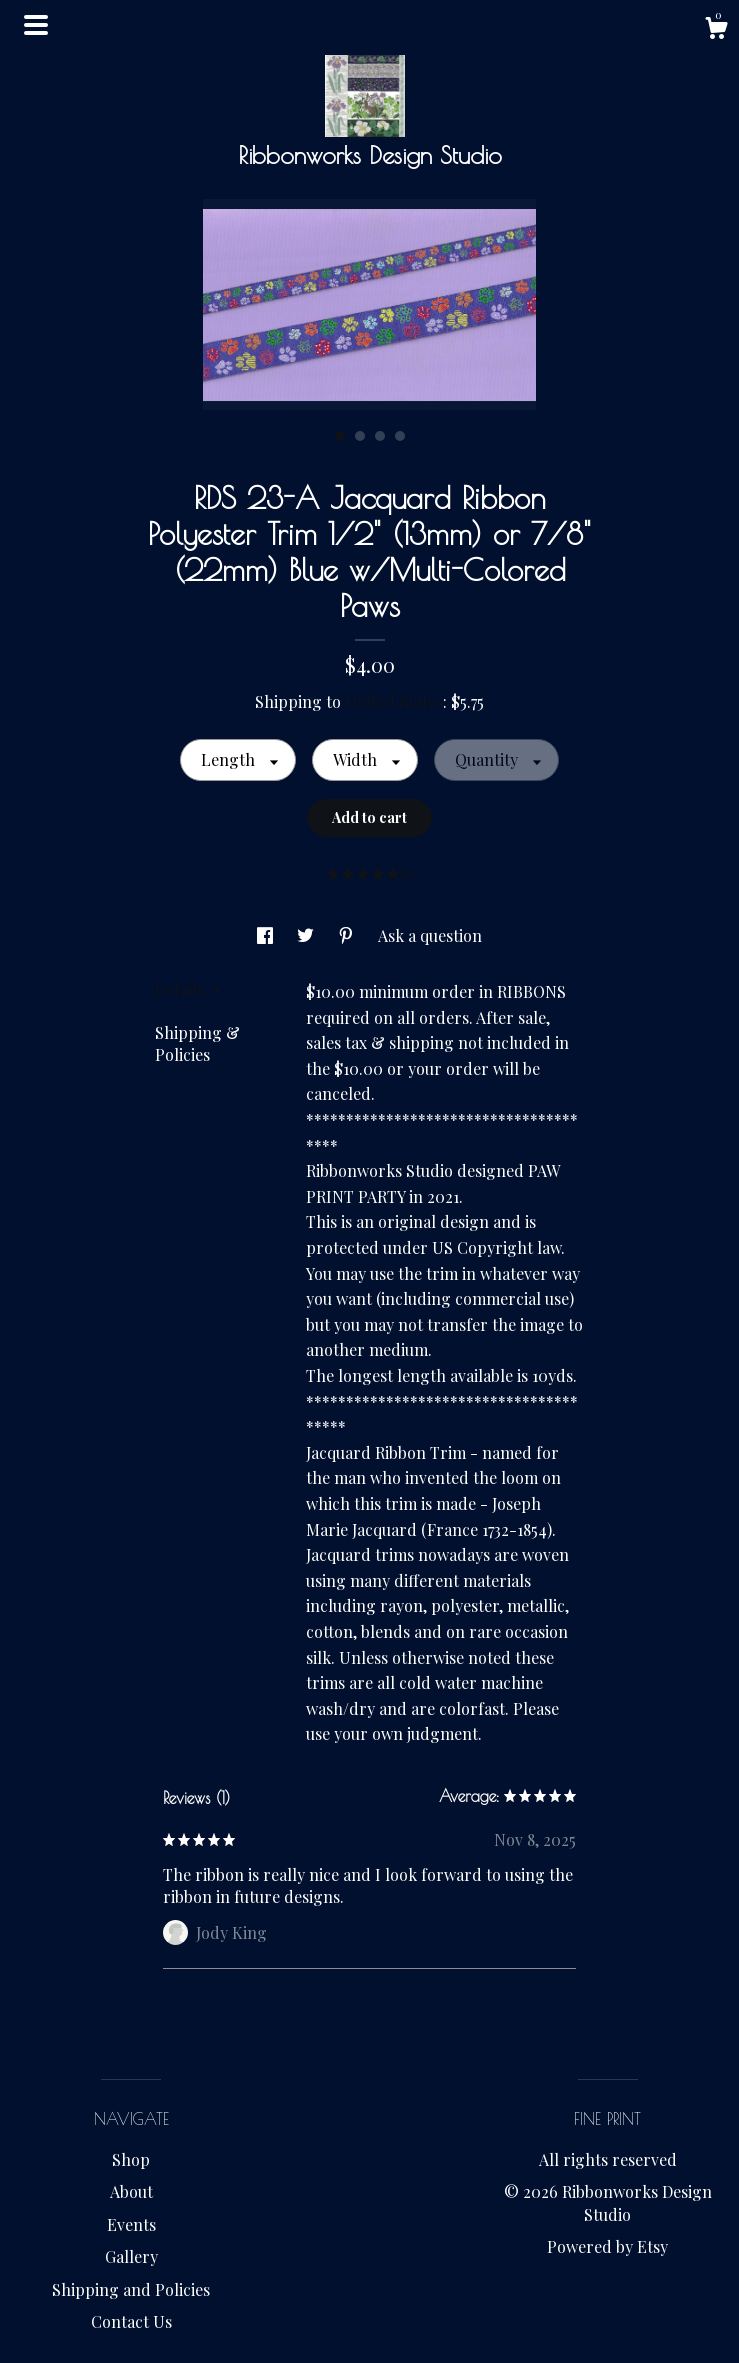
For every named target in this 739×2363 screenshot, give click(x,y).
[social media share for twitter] (307, 935)
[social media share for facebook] (267, 935)
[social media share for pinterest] (348, 935)
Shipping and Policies (131, 2289)
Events (131, 2224)
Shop (131, 2159)
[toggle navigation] (36, 25)
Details (188, 989)
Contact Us (131, 2321)
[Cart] (716, 30)
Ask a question (430, 935)
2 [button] (360, 436)
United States (394, 701)
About (131, 2191)
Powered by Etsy (607, 2246)
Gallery (131, 2256)
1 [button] (340, 436)
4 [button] (400, 436)
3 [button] (380, 436)
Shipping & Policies (197, 1043)
